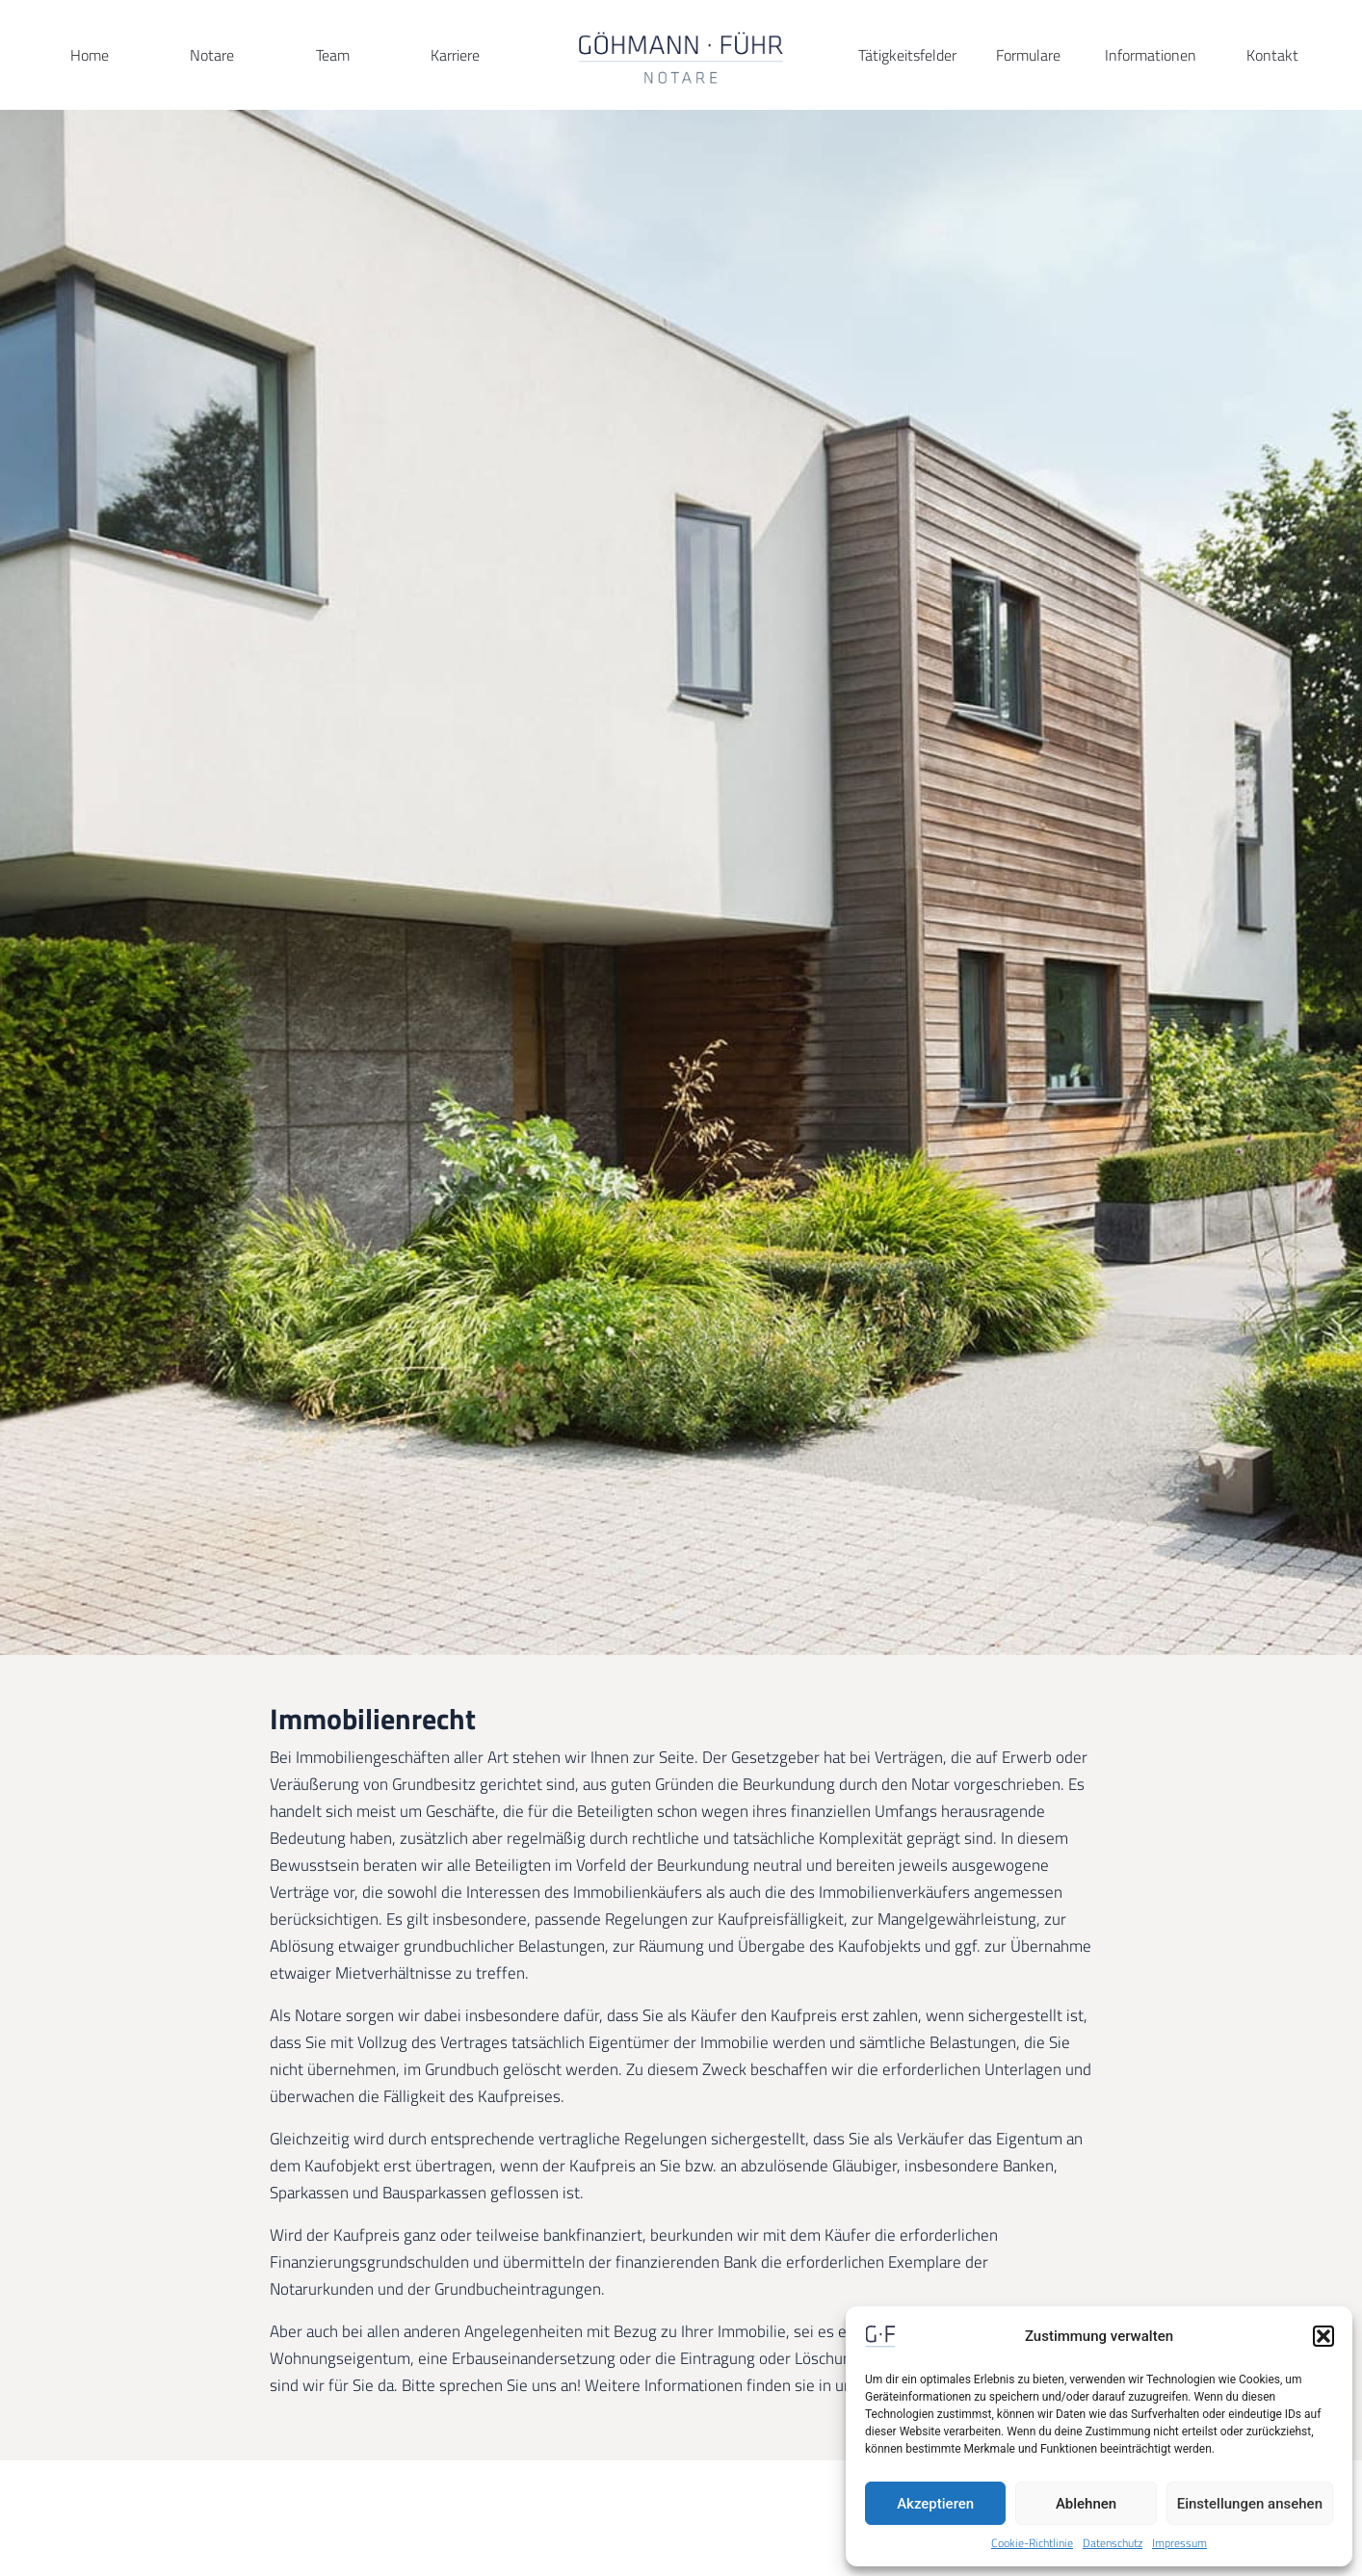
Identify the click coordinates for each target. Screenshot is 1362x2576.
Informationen (1150, 54)
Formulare (1028, 54)
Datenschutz (1112, 2543)
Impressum (1179, 2543)
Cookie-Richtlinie (1032, 2543)
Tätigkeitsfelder (907, 54)
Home (89, 54)
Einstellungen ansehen (1250, 2503)
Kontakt (1272, 54)
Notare (212, 54)
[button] (1323, 2336)
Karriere (455, 54)
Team (333, 54)
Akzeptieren (935, 2503)
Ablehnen (1086, 2503)
